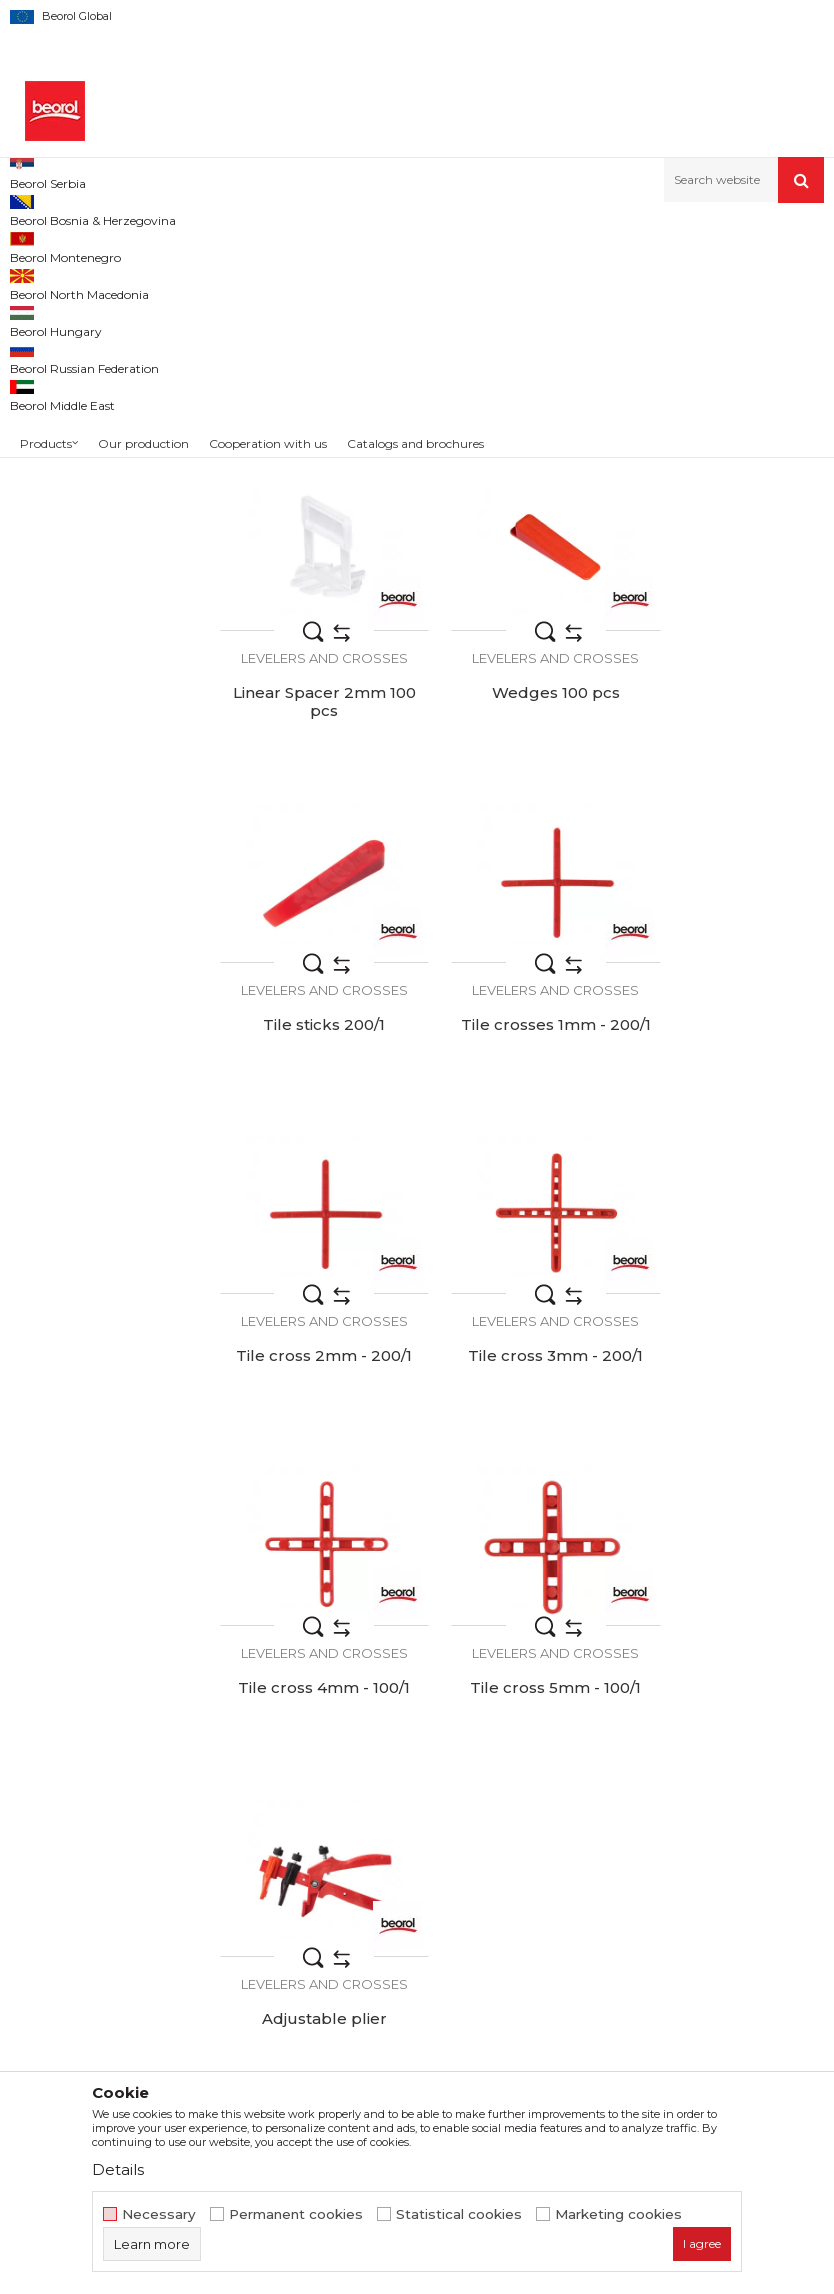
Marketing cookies (618, 2214)
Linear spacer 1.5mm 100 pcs (521, 581)
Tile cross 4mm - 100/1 (730, 1189)
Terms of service (658, 1770)
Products (117, 245)
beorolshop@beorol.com (167, 1860)
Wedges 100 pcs (313, 880)
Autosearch (508, 278)
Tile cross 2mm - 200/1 (313, 1189)
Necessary (159, 2214)
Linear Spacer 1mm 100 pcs (312, 581)
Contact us (396, 1910)
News (378, 1798)
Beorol (49, 451)
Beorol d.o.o (43, 245)
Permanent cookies (296, 2214)
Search (99, 601)
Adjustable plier (521, 1497)
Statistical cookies (459, 2214)
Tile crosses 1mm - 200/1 (729, 889)
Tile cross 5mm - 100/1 (312, 1497)
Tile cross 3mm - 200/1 (521, 1189)
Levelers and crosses (83, 326)
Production (397, 1826)
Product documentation (443, 1854)
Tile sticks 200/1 (521, 880)
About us (389, 1770)
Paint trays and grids (81, 350)
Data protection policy (678, 1826)
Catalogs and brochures (440, 1882)
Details (118, 2169)
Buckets (44, 374)
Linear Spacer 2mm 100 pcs (729, 581)
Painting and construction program (261, 245)
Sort (586, 278)
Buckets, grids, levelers (442, 245)
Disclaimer (637, 1798)
